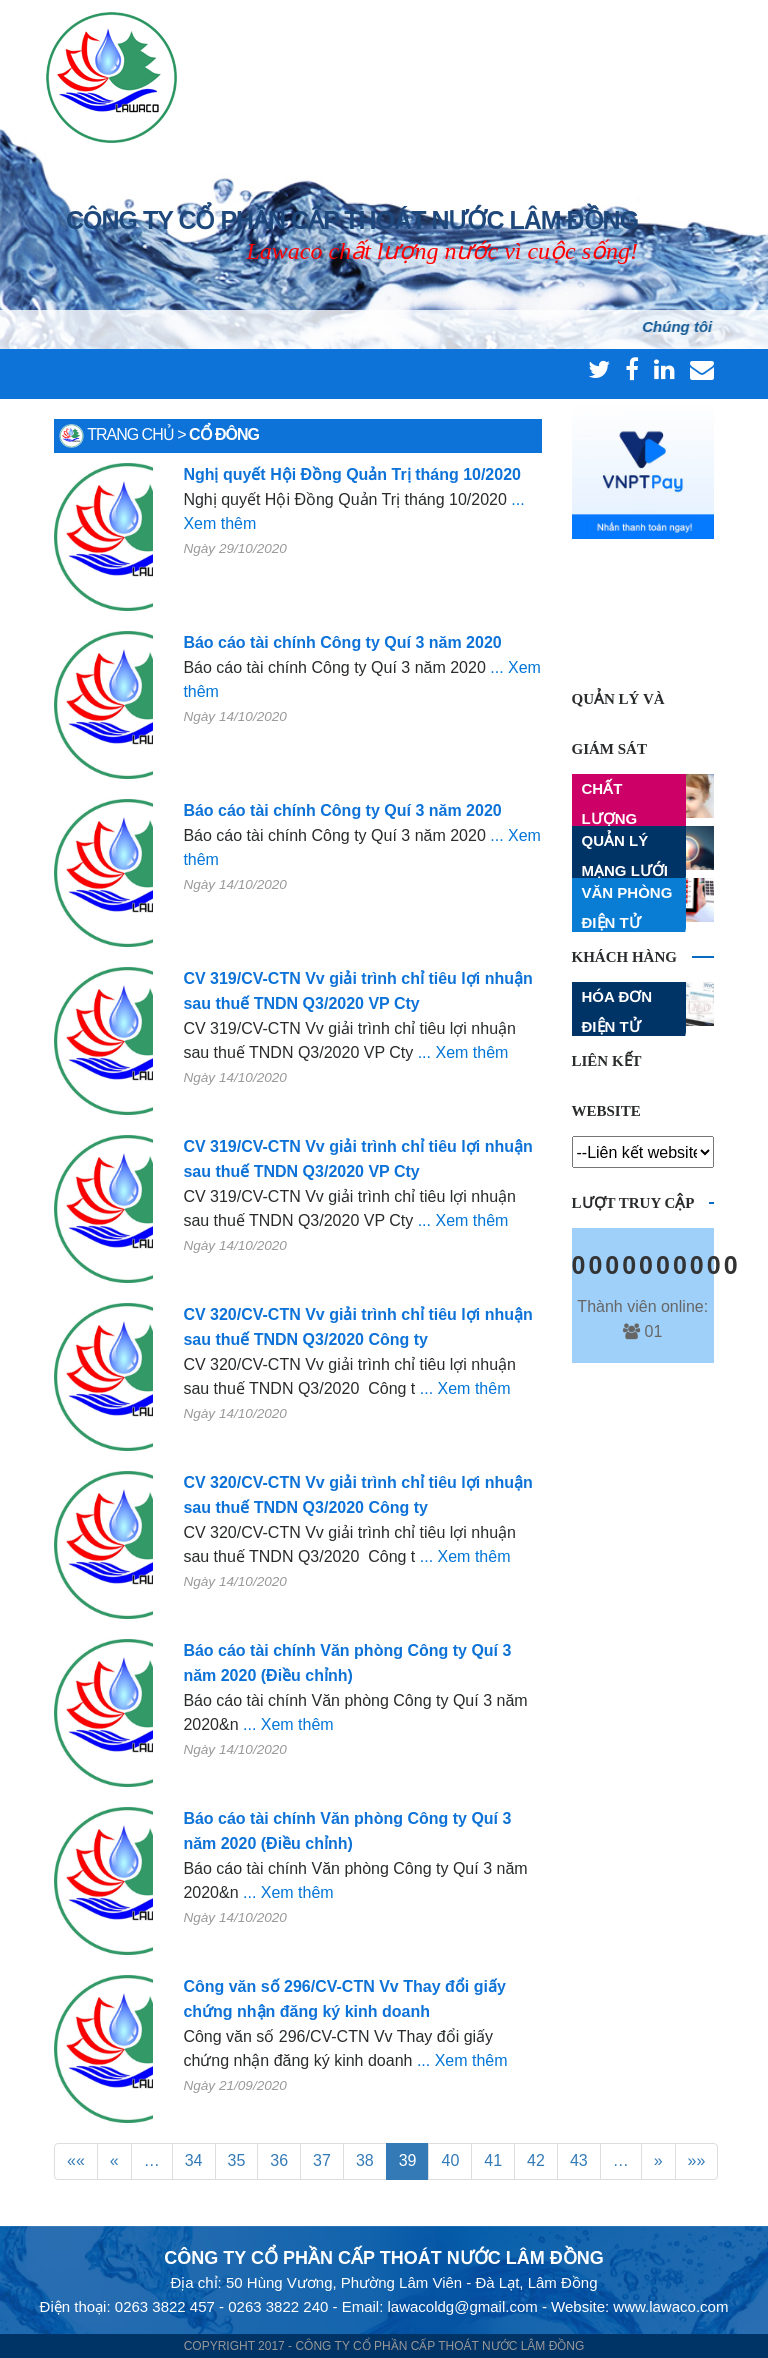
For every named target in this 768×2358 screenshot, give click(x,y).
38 (365, 2160)
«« (76, 2160)
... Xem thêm (463, 1052)
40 (450, 2160)
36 (279, 2160)
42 (536, 2160)
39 (408, 2160)
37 (322, 2160)
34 (194, 2160)
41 (493, 2160)
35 (237, 2160)
